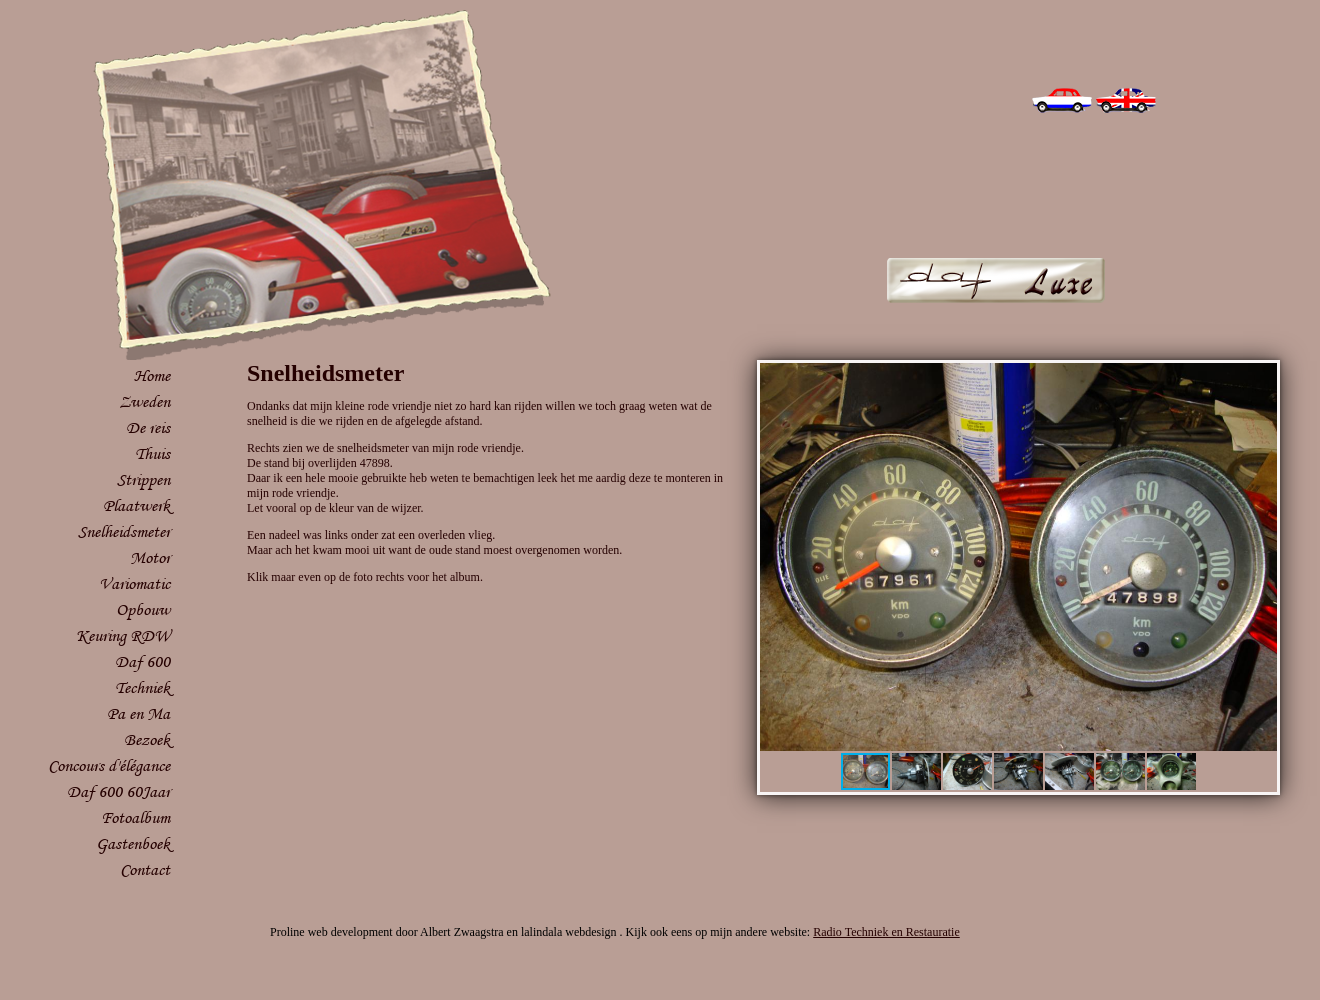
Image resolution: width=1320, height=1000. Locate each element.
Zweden (144, 401)
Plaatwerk (136, 505)
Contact (145, 869)
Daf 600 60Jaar (118, 791)
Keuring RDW (123, 635)
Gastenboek (133, 843)
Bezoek (147, 739)
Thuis (152, 453)
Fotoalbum (135, 817)
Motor (150, 557)
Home (152, 375)
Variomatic (134, 583)
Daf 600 (142, 661)
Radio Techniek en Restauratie (886, 932)
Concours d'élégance (109, 765)
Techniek (142, 687)
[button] (1259, 381)
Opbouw (143, 609)
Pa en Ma (138, 713)
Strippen (143, 479)
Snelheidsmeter (124, 531)
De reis (148, 427)
